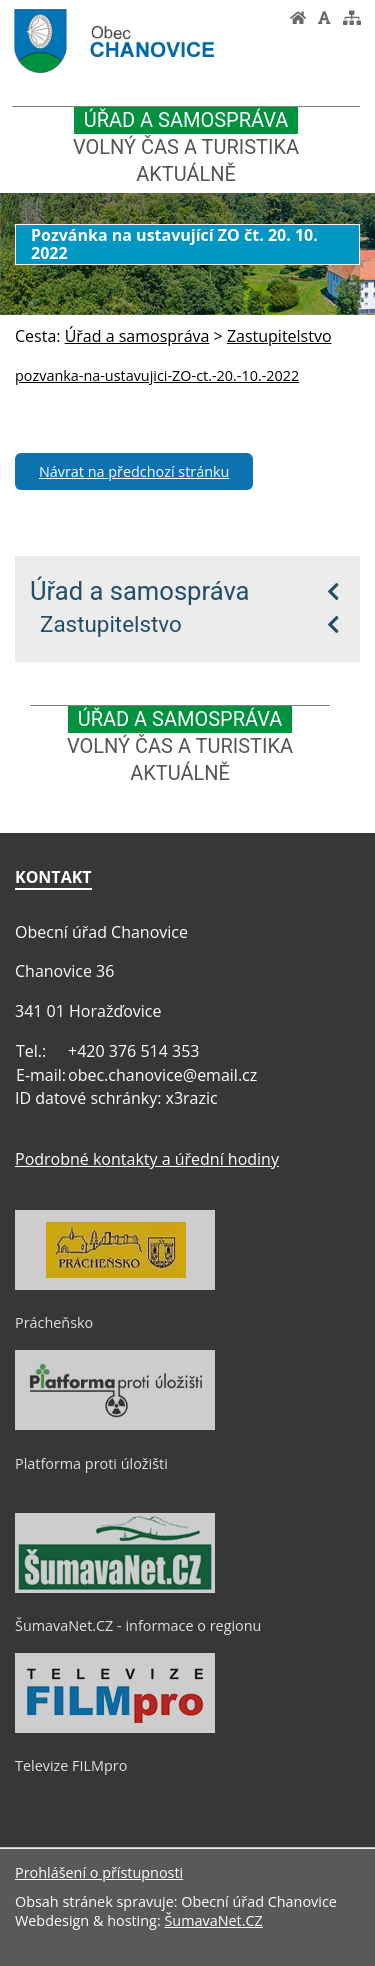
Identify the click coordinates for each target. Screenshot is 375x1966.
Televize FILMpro (71, 1765)
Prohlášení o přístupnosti (99, 1872)
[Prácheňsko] (115, 1285)
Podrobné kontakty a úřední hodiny (147, 1159)
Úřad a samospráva (140, 591)
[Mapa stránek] (352, 18)
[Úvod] (298, 18)
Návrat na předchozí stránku (134, 471)
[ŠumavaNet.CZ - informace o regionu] (115, 1588)
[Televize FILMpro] (115, 1728)
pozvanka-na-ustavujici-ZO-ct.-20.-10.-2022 (157, 375)
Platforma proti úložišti (91, 1463)
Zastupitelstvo (111, 624)
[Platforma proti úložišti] (115, 1425)
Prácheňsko (54, 1322)
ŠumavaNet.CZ (213, 1920)
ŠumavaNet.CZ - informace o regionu (138, 1625)
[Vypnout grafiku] (324, 18)
